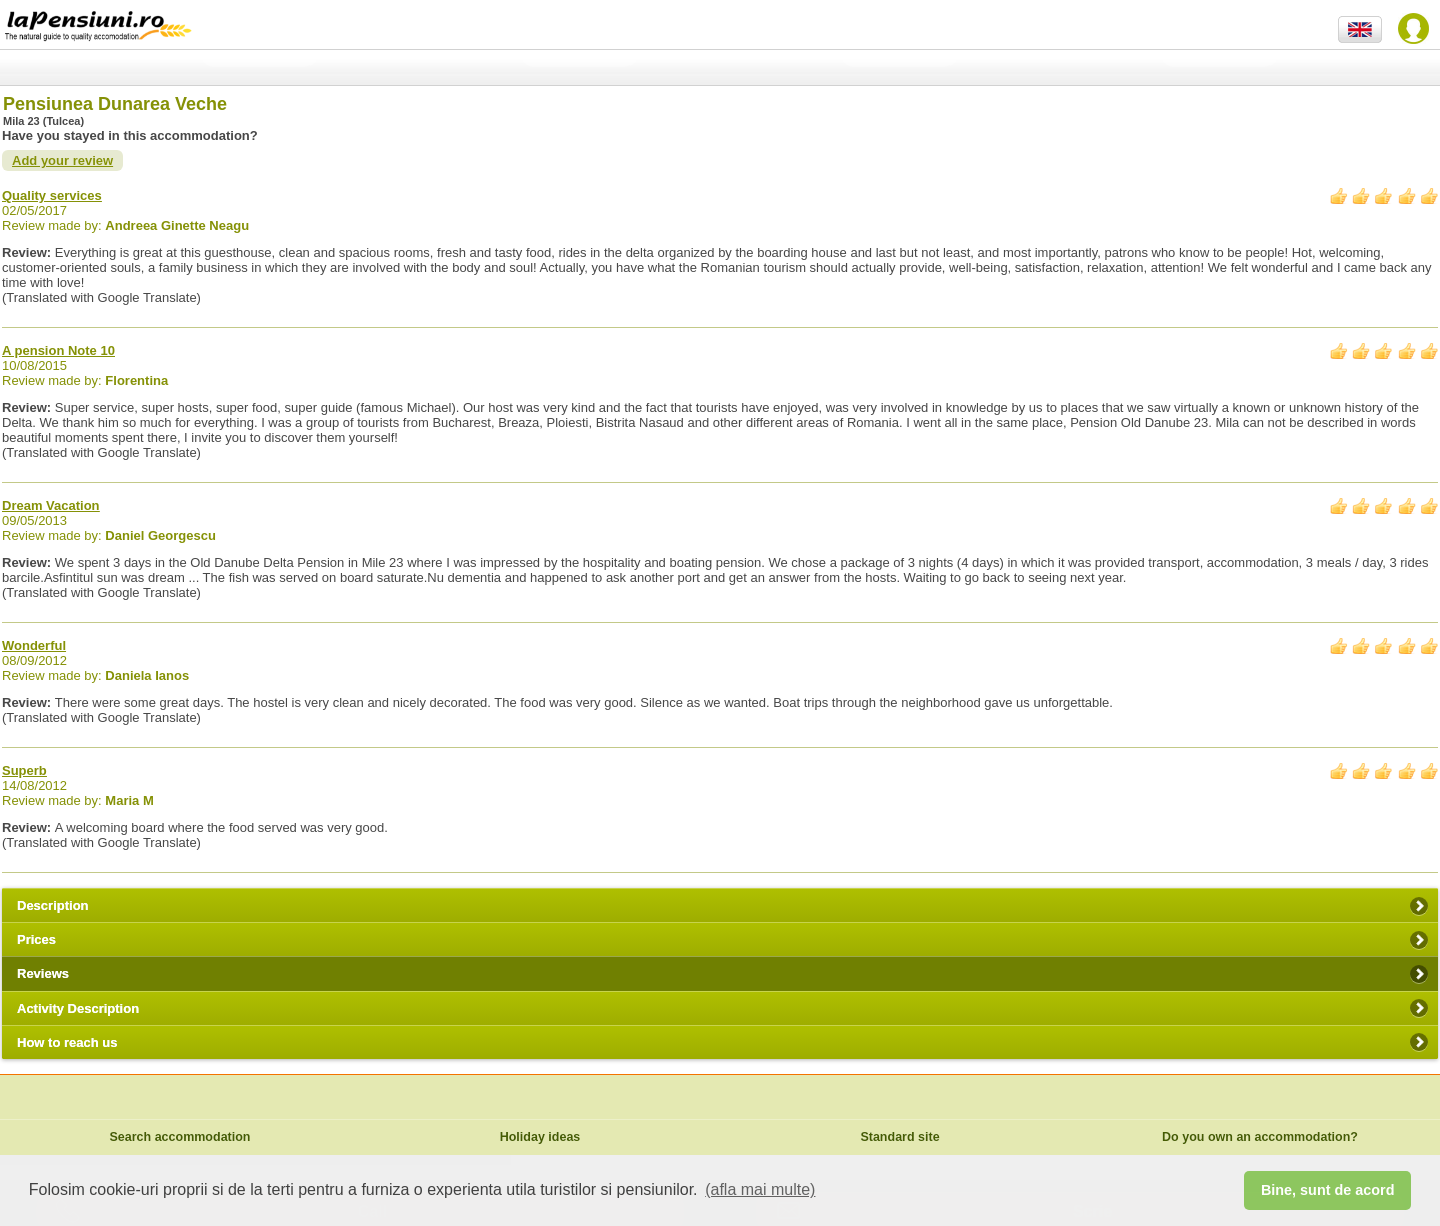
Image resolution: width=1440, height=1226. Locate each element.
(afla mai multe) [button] (760, 1189)
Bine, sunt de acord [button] (1328, 1190)
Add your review (62, 160)
